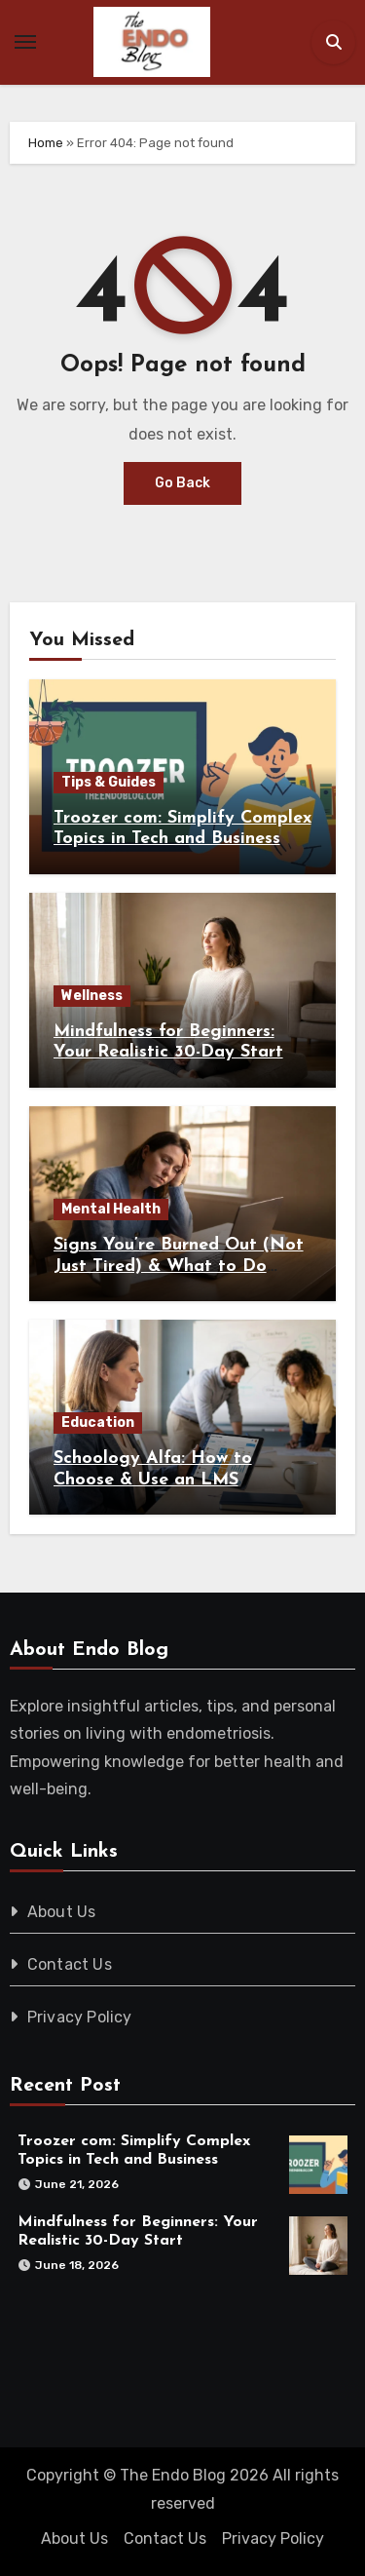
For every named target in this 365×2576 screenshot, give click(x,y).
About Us (61, 1912)
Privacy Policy (79, 2017)
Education (97, 1422)
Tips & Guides (108, 782)
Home (45, 142)
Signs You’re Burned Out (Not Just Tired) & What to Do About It (179, 1266)
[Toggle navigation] (25, 42)
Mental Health (111, 1209)
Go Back (182, 483)
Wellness (92, 995)
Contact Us (69, 1964)
